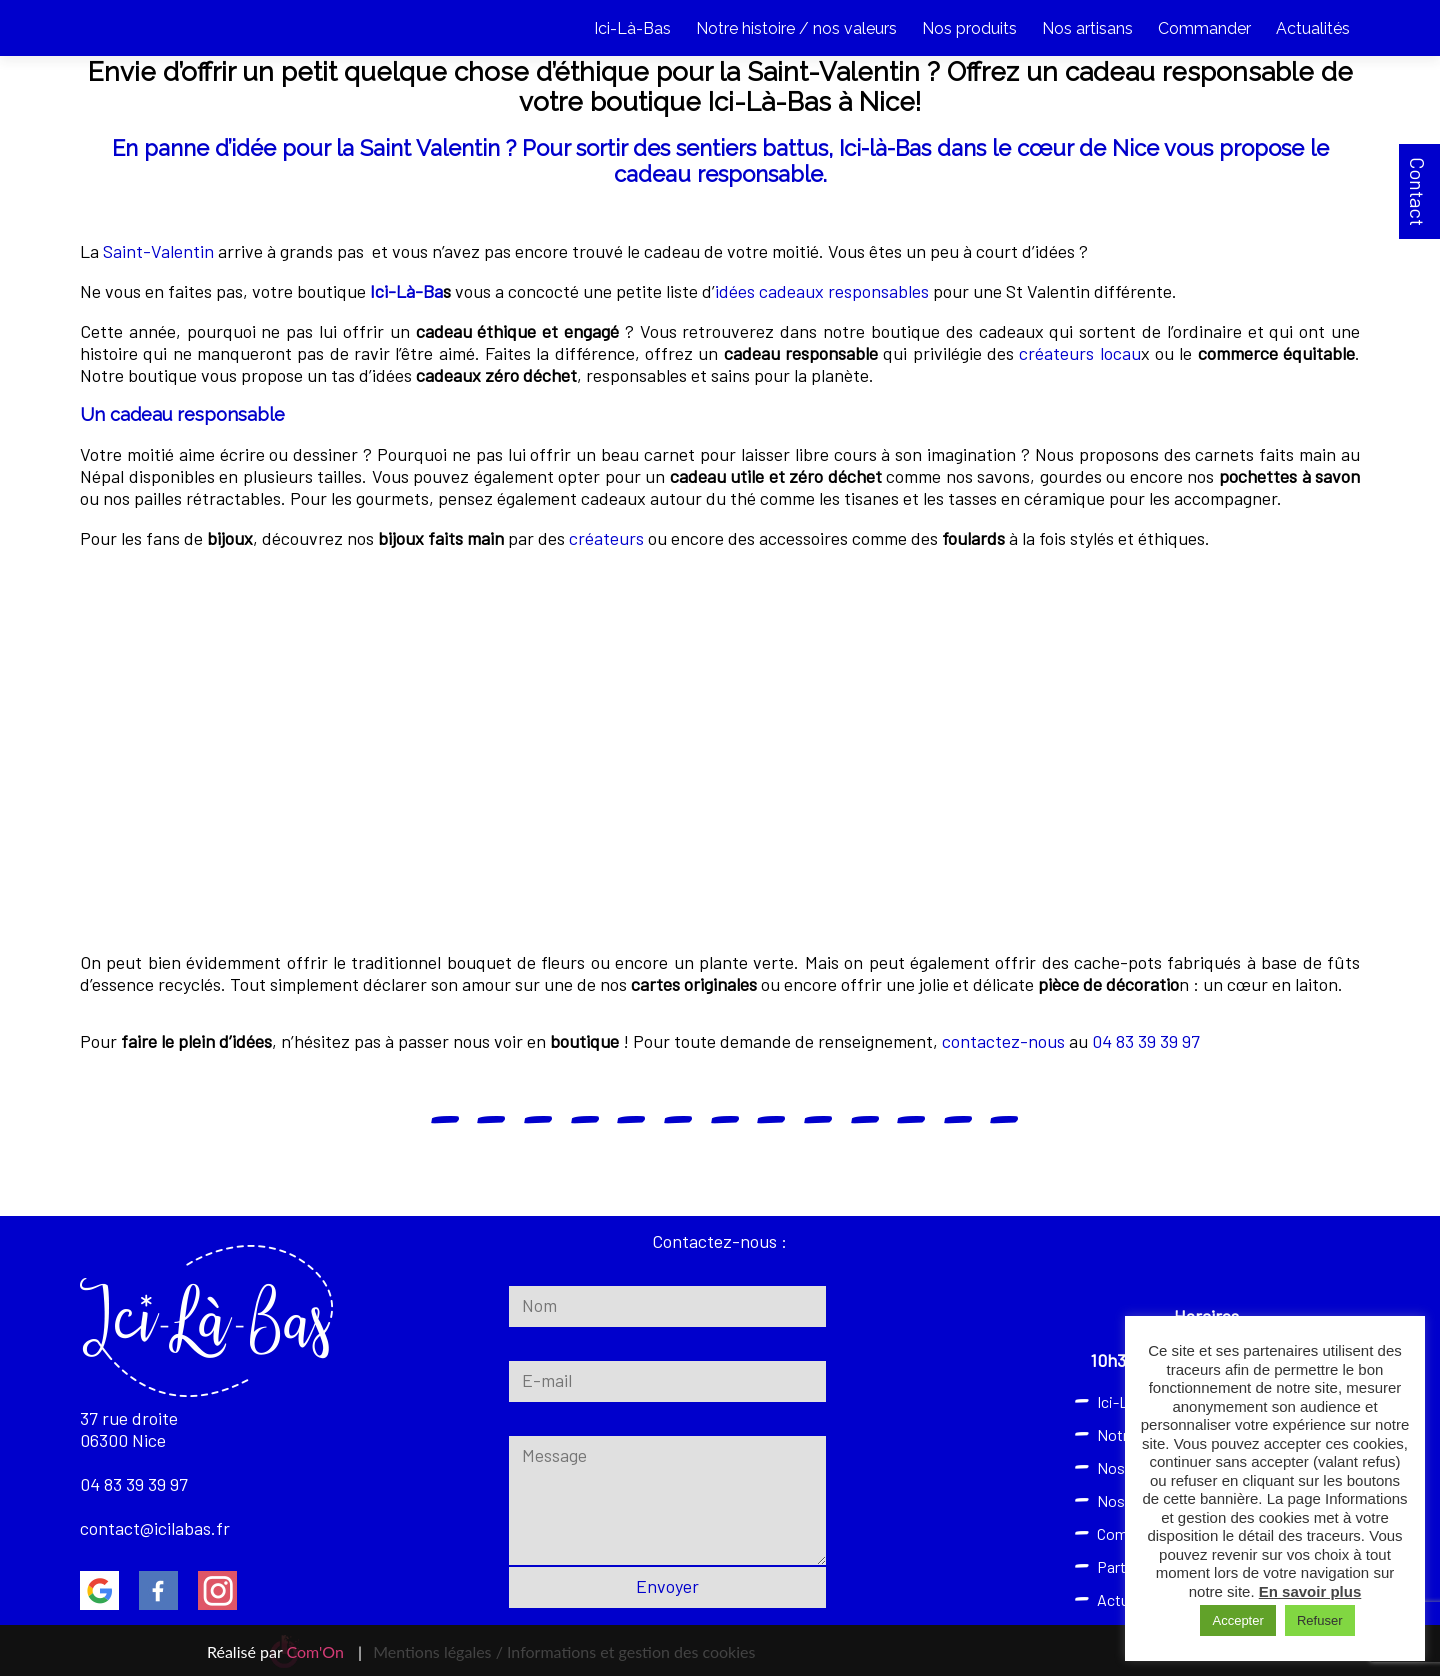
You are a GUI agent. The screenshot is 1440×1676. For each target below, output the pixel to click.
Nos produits (969, 28)
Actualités (1313, 28)
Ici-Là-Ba (406, 291)
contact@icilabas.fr (155, 1528)
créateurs (606, 538)
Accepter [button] (1237, 1620)
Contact (1418, 191)
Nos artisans (1087, 28)
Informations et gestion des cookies (631, 1651)
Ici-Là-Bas (632, 28)
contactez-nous (1003, 1041)
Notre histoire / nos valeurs (796, 28)
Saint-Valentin (158, 251)
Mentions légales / (438, 1651)
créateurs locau (1079, 353)
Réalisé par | (284, 1651)
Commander (1204, 28)
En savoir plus (1310, 1591)
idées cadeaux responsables (822, 291)
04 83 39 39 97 (1146, 1041)
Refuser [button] (1320, 1620)
